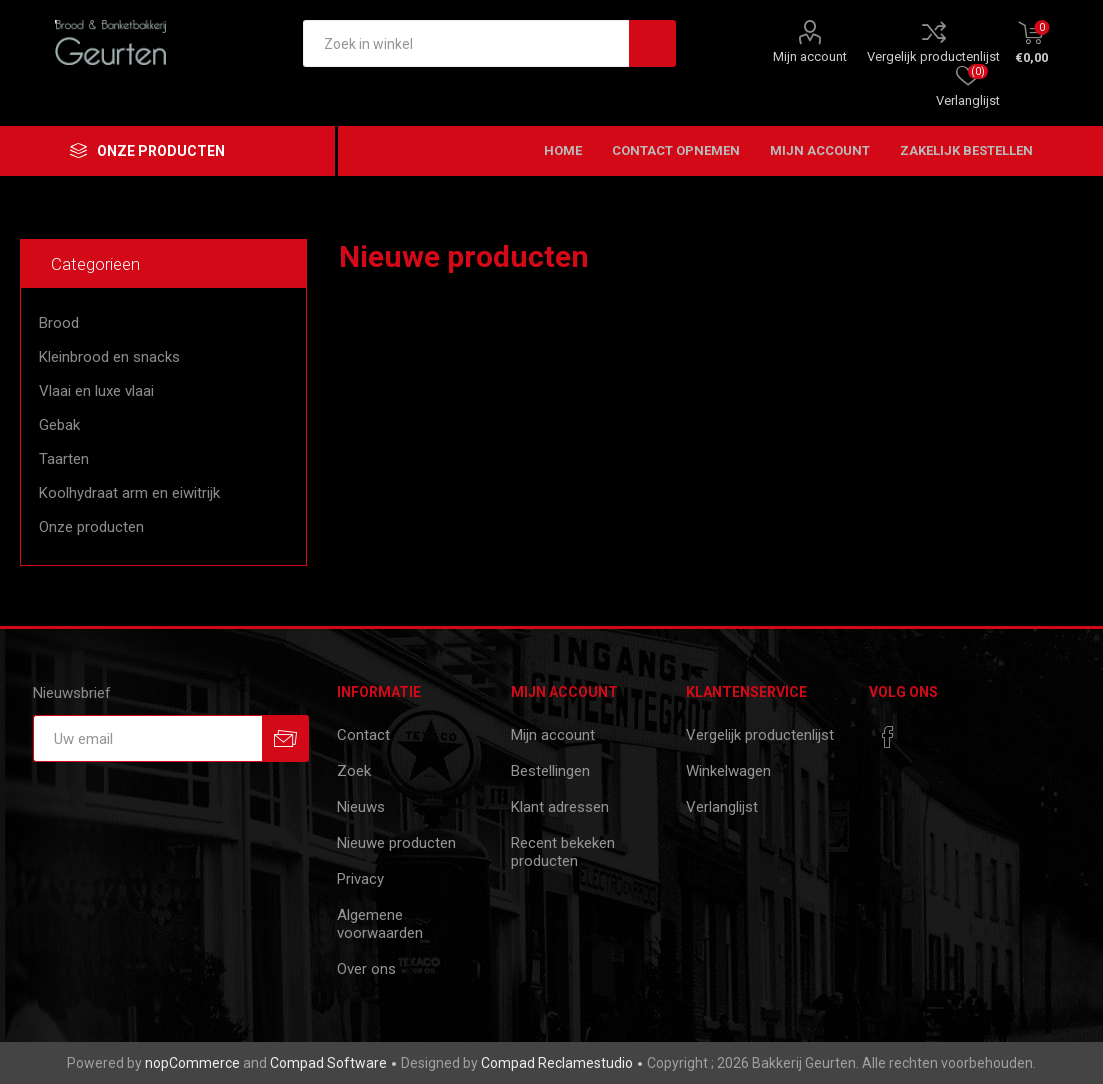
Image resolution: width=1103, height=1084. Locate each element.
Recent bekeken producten (563, 852)
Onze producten (91, 527)
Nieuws (361, 807)
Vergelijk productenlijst (933, 56)
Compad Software (328, 1063)
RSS (1071, 256)
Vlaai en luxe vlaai (96, 391)
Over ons (366, 969)
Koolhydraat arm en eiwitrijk (129, 493)
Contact (363, 735)
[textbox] (466, 43)
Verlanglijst (722, 807)
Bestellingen (550, 771)
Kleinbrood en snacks (109, 357)
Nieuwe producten (396, 843)
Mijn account (810, 56)
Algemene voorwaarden (380, 924)
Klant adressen (560, 807)
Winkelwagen (728, 771)
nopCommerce (192, 1063)
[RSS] (926, 731)
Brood (59, 323)
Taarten (64, 459)
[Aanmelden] (147, 738)
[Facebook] (888, 737)
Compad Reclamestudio (557, 1063)
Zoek (354, 771)
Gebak (59, 425)
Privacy (360, 879)
